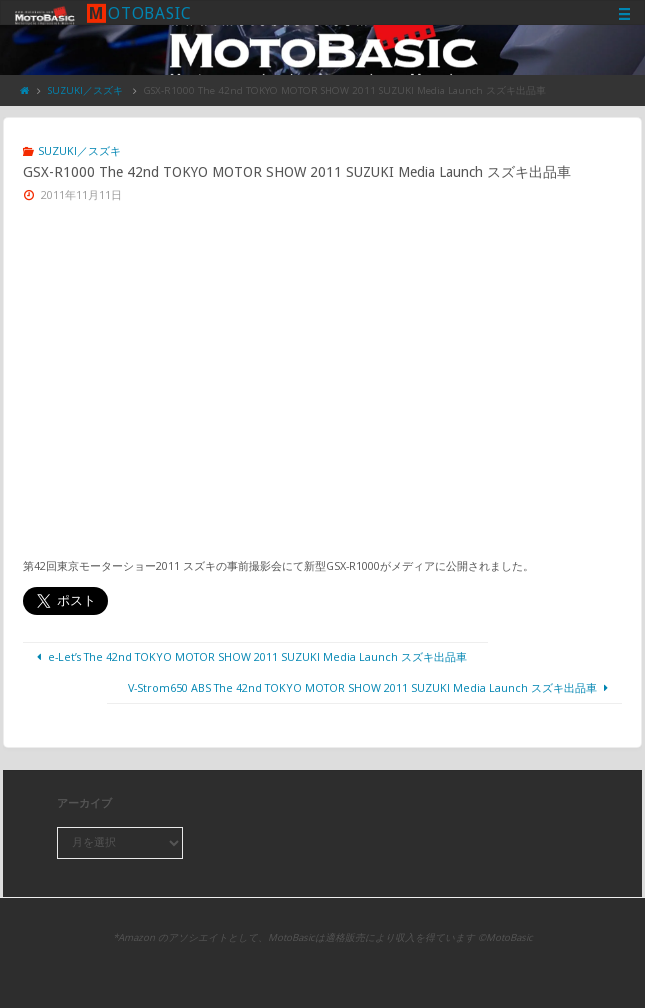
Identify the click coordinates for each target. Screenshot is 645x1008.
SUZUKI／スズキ (85, 90)
